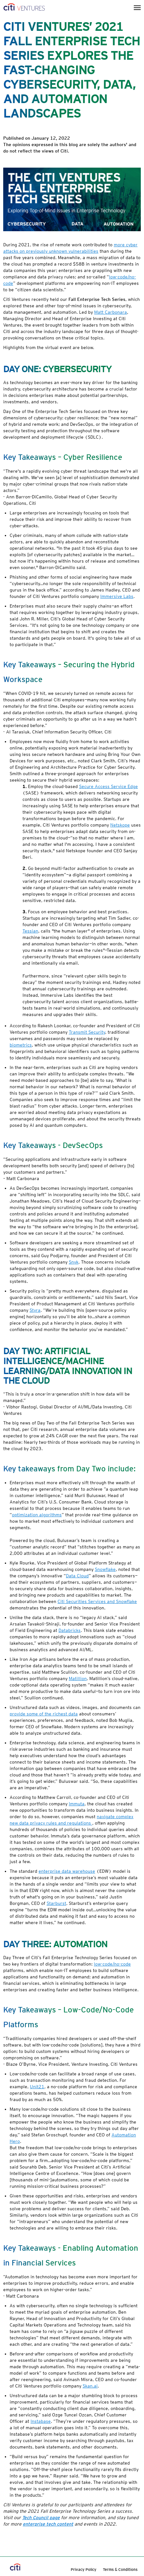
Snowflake (105, 1569)
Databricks (70, 1630)
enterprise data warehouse (67, 1871)
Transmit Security (87, 1032)
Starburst (56, 1903)
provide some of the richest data (44, 1713)
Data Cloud (77, 1575)
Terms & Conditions (120, 2569)
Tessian (30, 930)
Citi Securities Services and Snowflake (97, 1601)
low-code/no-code (112, 1964)
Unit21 (37, 2086)
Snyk (73, 1262)
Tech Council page (41, 2517)
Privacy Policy (83, 2569)
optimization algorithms (37, 1514)
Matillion (78, 1678)
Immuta (77, 1803)
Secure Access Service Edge (108, 786)
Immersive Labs (116, 596)
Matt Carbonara (110, 312)
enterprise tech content (48, 2524)
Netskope (120, 825)
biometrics (21, 1044)
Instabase (41, 2421)
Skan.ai (90, 2385)
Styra (35, 1310)
